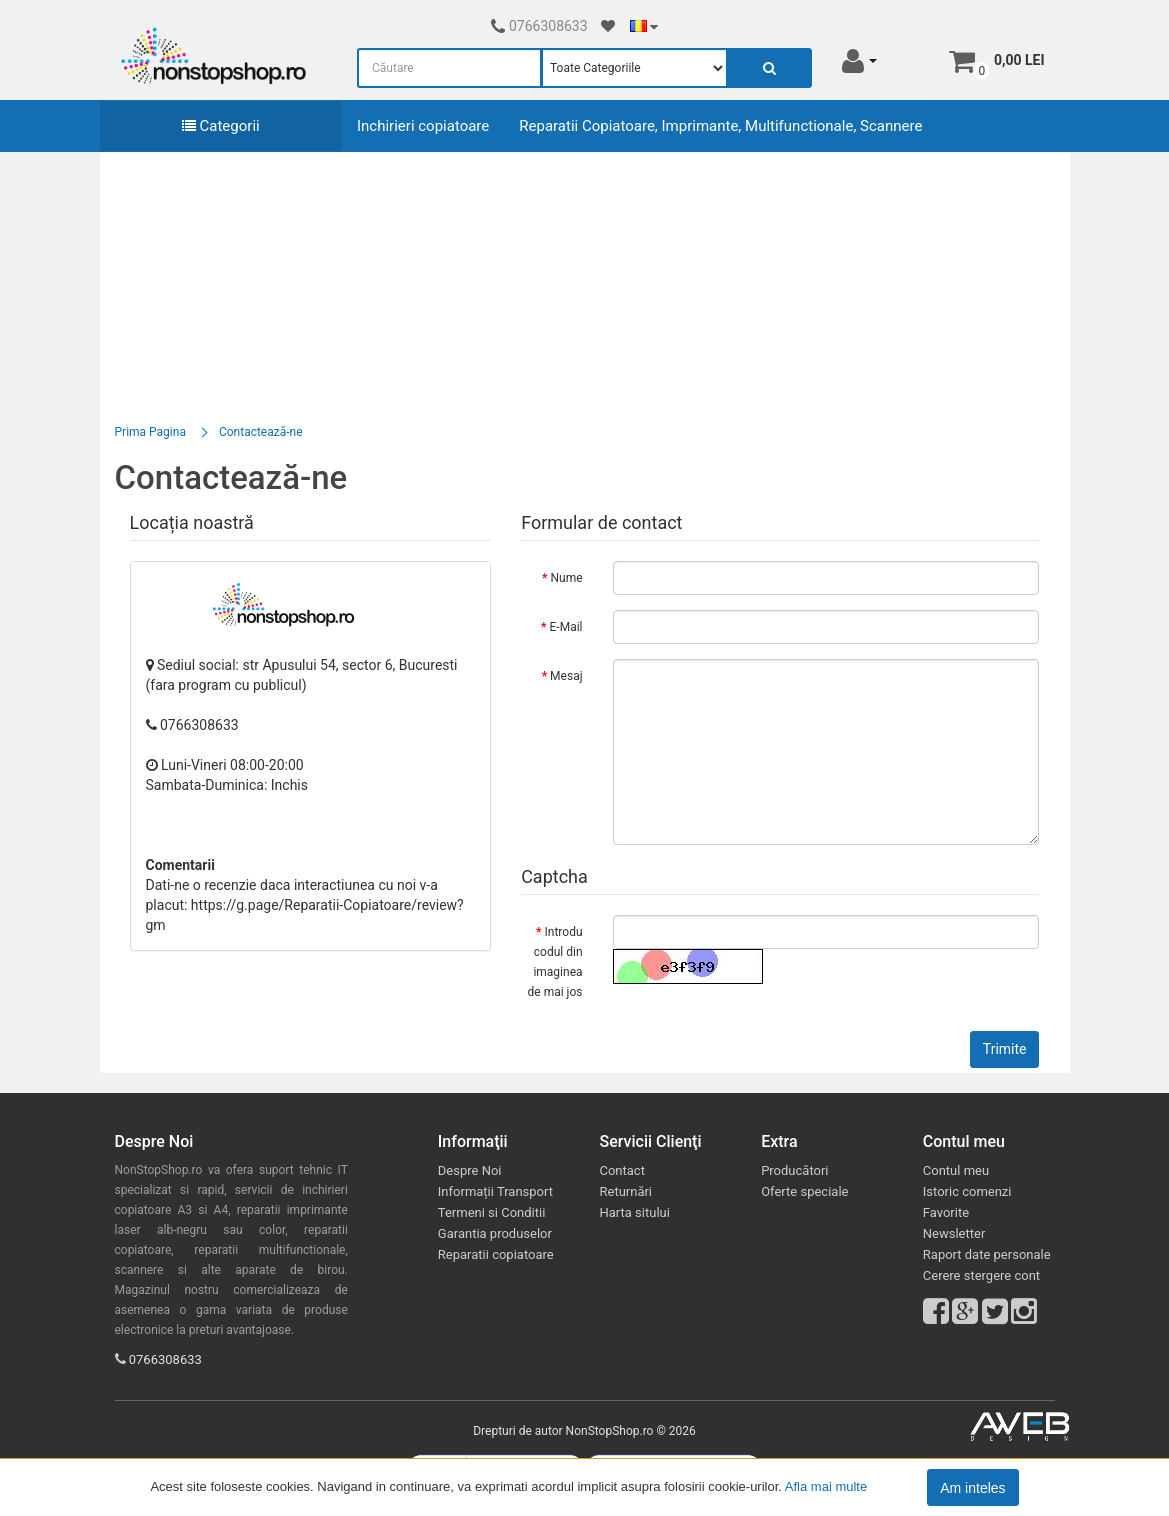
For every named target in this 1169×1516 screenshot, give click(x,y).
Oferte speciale (804, 1191)
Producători (794, 1170)
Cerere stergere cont (981, 1275)
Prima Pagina (150, 432)
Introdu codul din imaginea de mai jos (555, 962)
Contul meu (956, 1170)
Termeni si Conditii (492, 1212)
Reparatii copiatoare (496, 1254)
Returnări (625, 1191)
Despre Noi (470, 1170)
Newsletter (954, 1233)
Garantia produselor (495, 1233)
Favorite (946, 1212)
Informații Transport (495, 1191)
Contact (621, 1170)
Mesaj (566, 676)
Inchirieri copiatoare (423, 126)
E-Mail (566, 627)
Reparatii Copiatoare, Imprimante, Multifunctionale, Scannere (720, 126)
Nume (566, 578)
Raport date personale (987, 1254)
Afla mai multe (826, 1486)
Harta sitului (634, 1212)
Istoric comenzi (967, 1191)
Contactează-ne (261, 432)
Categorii (221, 126)
